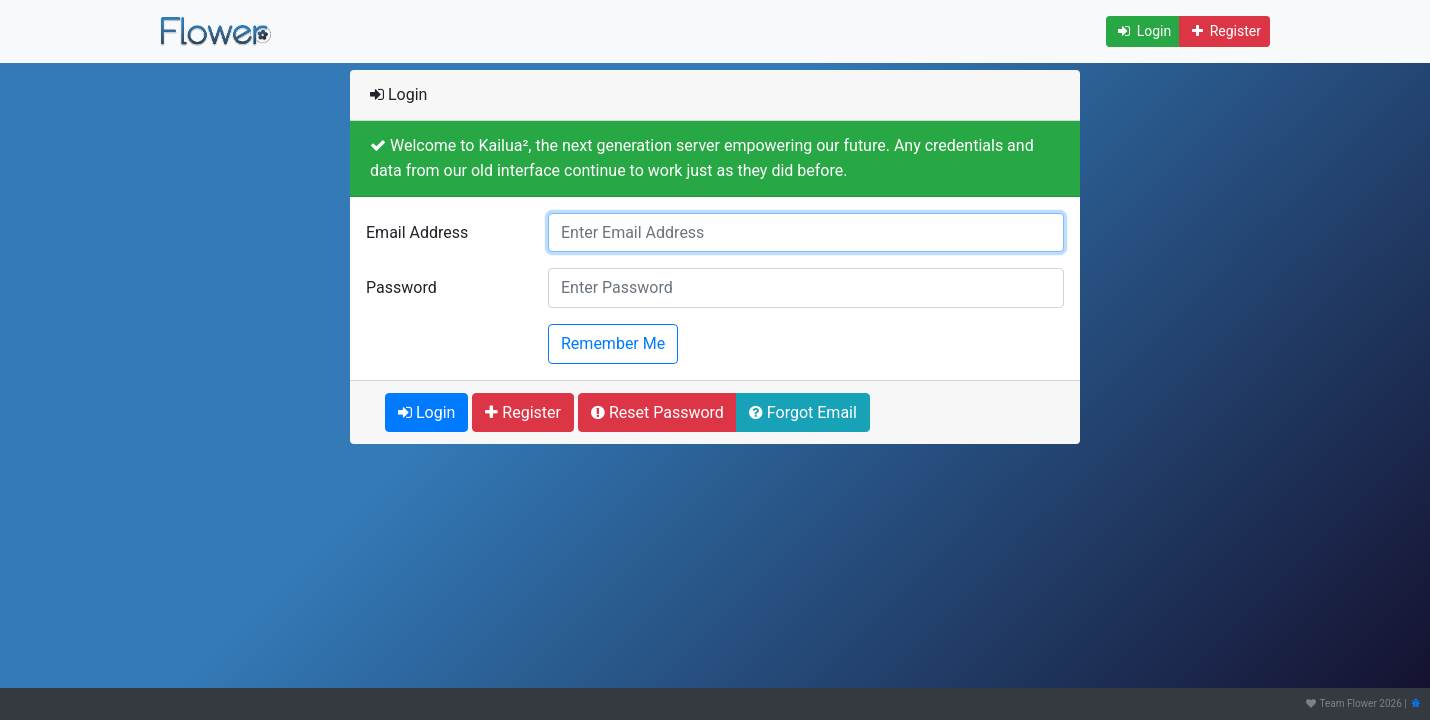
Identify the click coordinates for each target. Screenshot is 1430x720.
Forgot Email (803, 412)
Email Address (417, 232)
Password (401, 287)
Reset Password (657, 412)
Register (1224, 31)
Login (1143, 31)
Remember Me (613, 342)
